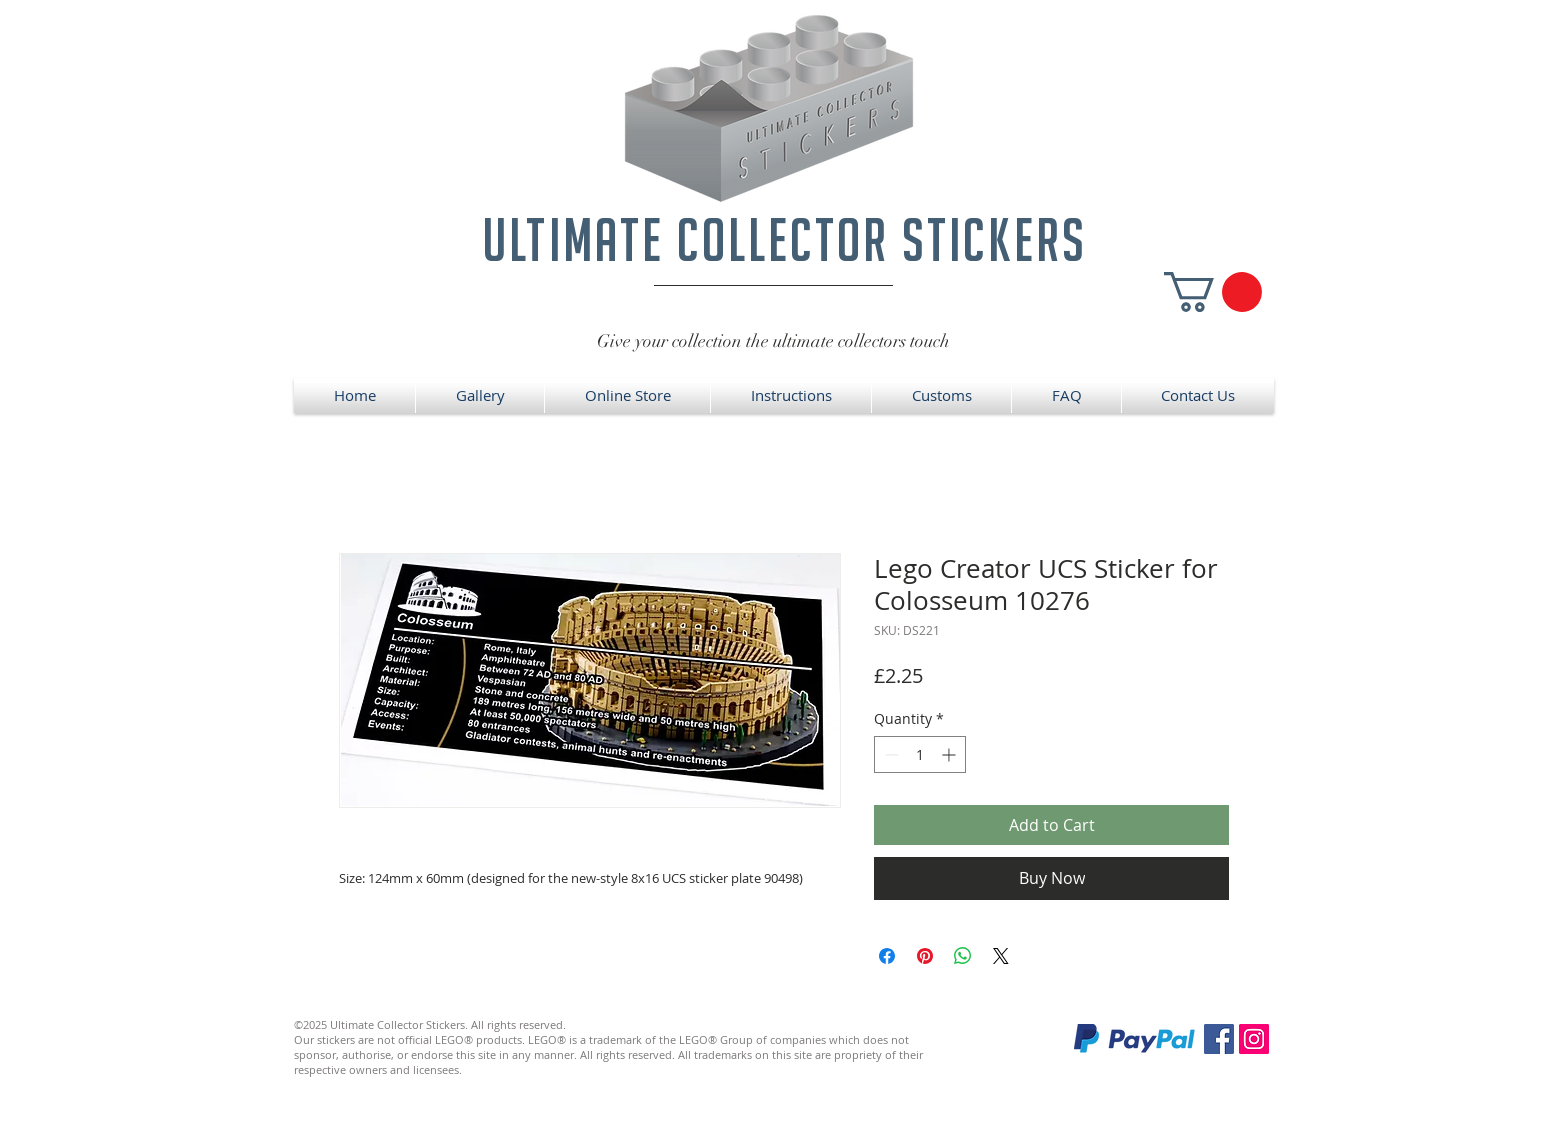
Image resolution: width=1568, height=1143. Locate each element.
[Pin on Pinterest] (925, 956)
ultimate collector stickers (784, 239)
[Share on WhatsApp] (963, 956)
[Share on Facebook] (887, 956)
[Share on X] (1001, 956)
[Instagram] (1254, 1039)
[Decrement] (889, 754)
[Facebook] (1219, 1039)
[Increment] (950, 754)
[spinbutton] (920, 754)
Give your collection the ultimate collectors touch (773, 341)
